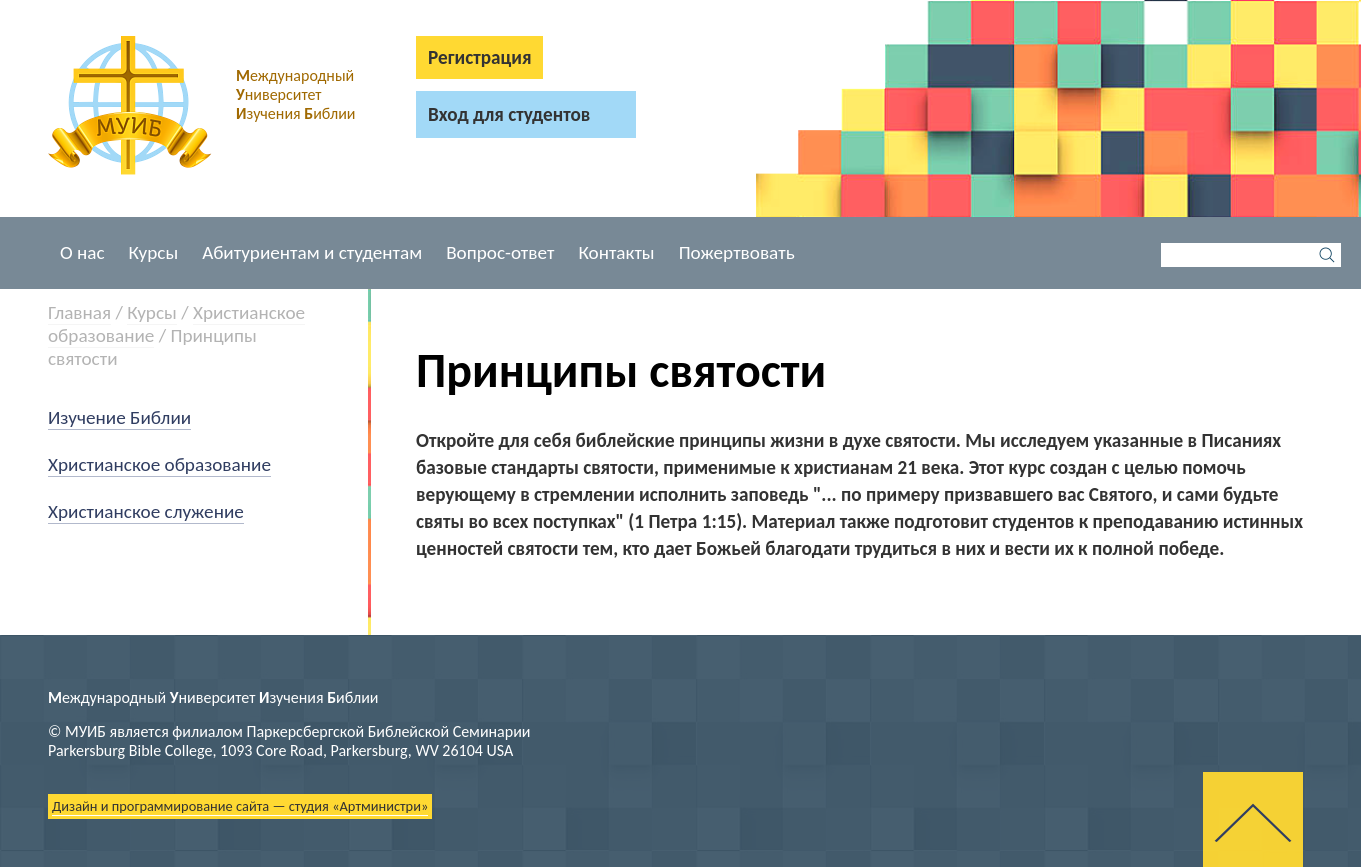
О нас (82, 252)
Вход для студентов (509, 114)
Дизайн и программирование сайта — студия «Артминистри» (240, 806)
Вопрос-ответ (500, 252)
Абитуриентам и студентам (312, 252)
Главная (79, 312)
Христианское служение (146, 511)
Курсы (154, 252)
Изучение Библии (119, 417)
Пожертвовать (737, 252)
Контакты (616, 252)
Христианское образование (159, 464)
